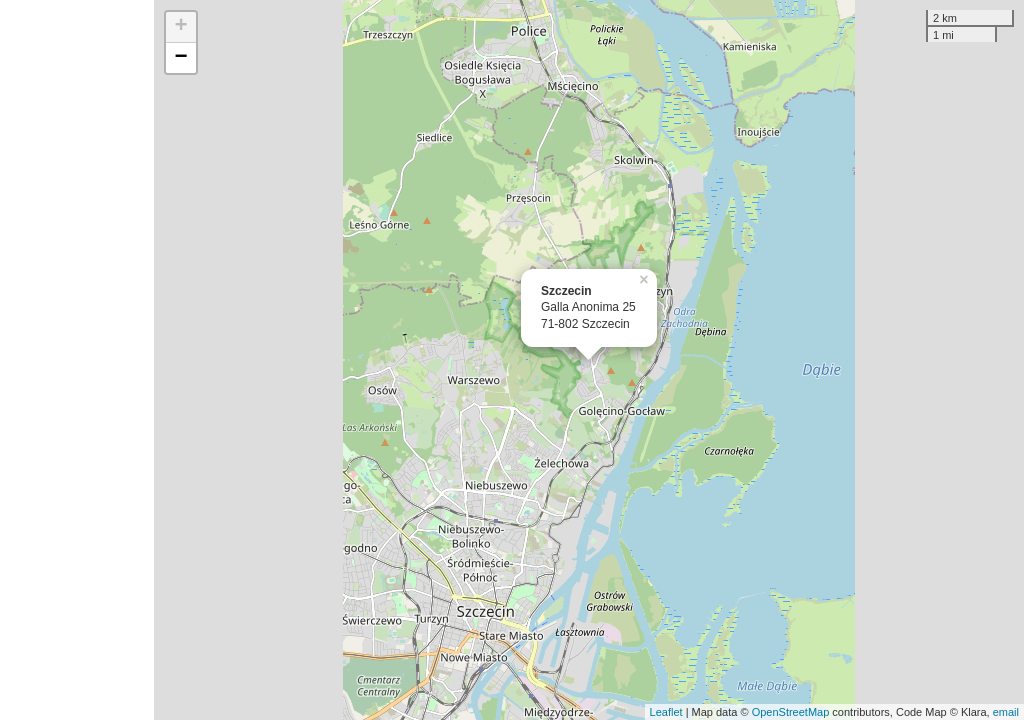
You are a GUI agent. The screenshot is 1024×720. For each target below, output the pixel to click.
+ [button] (181, 27)
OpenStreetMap (791, 712)
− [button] (181, 58)
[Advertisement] (77, 360)
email (1006, 712)
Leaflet (666, 712)
